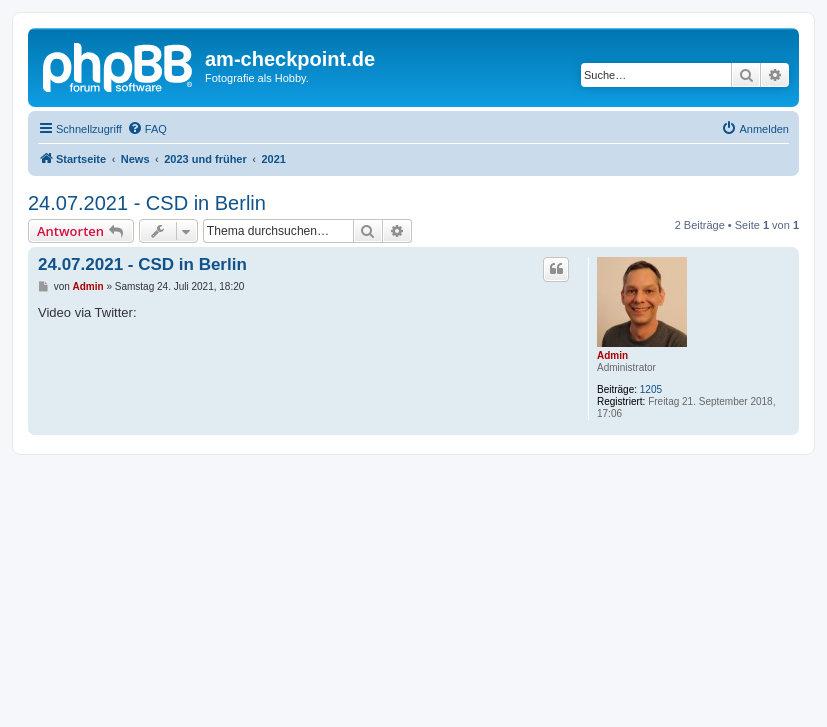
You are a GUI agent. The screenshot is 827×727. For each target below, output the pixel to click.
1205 (651, 389)
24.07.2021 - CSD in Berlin (147, 203)
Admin (612, 355)
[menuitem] (147, 129)
